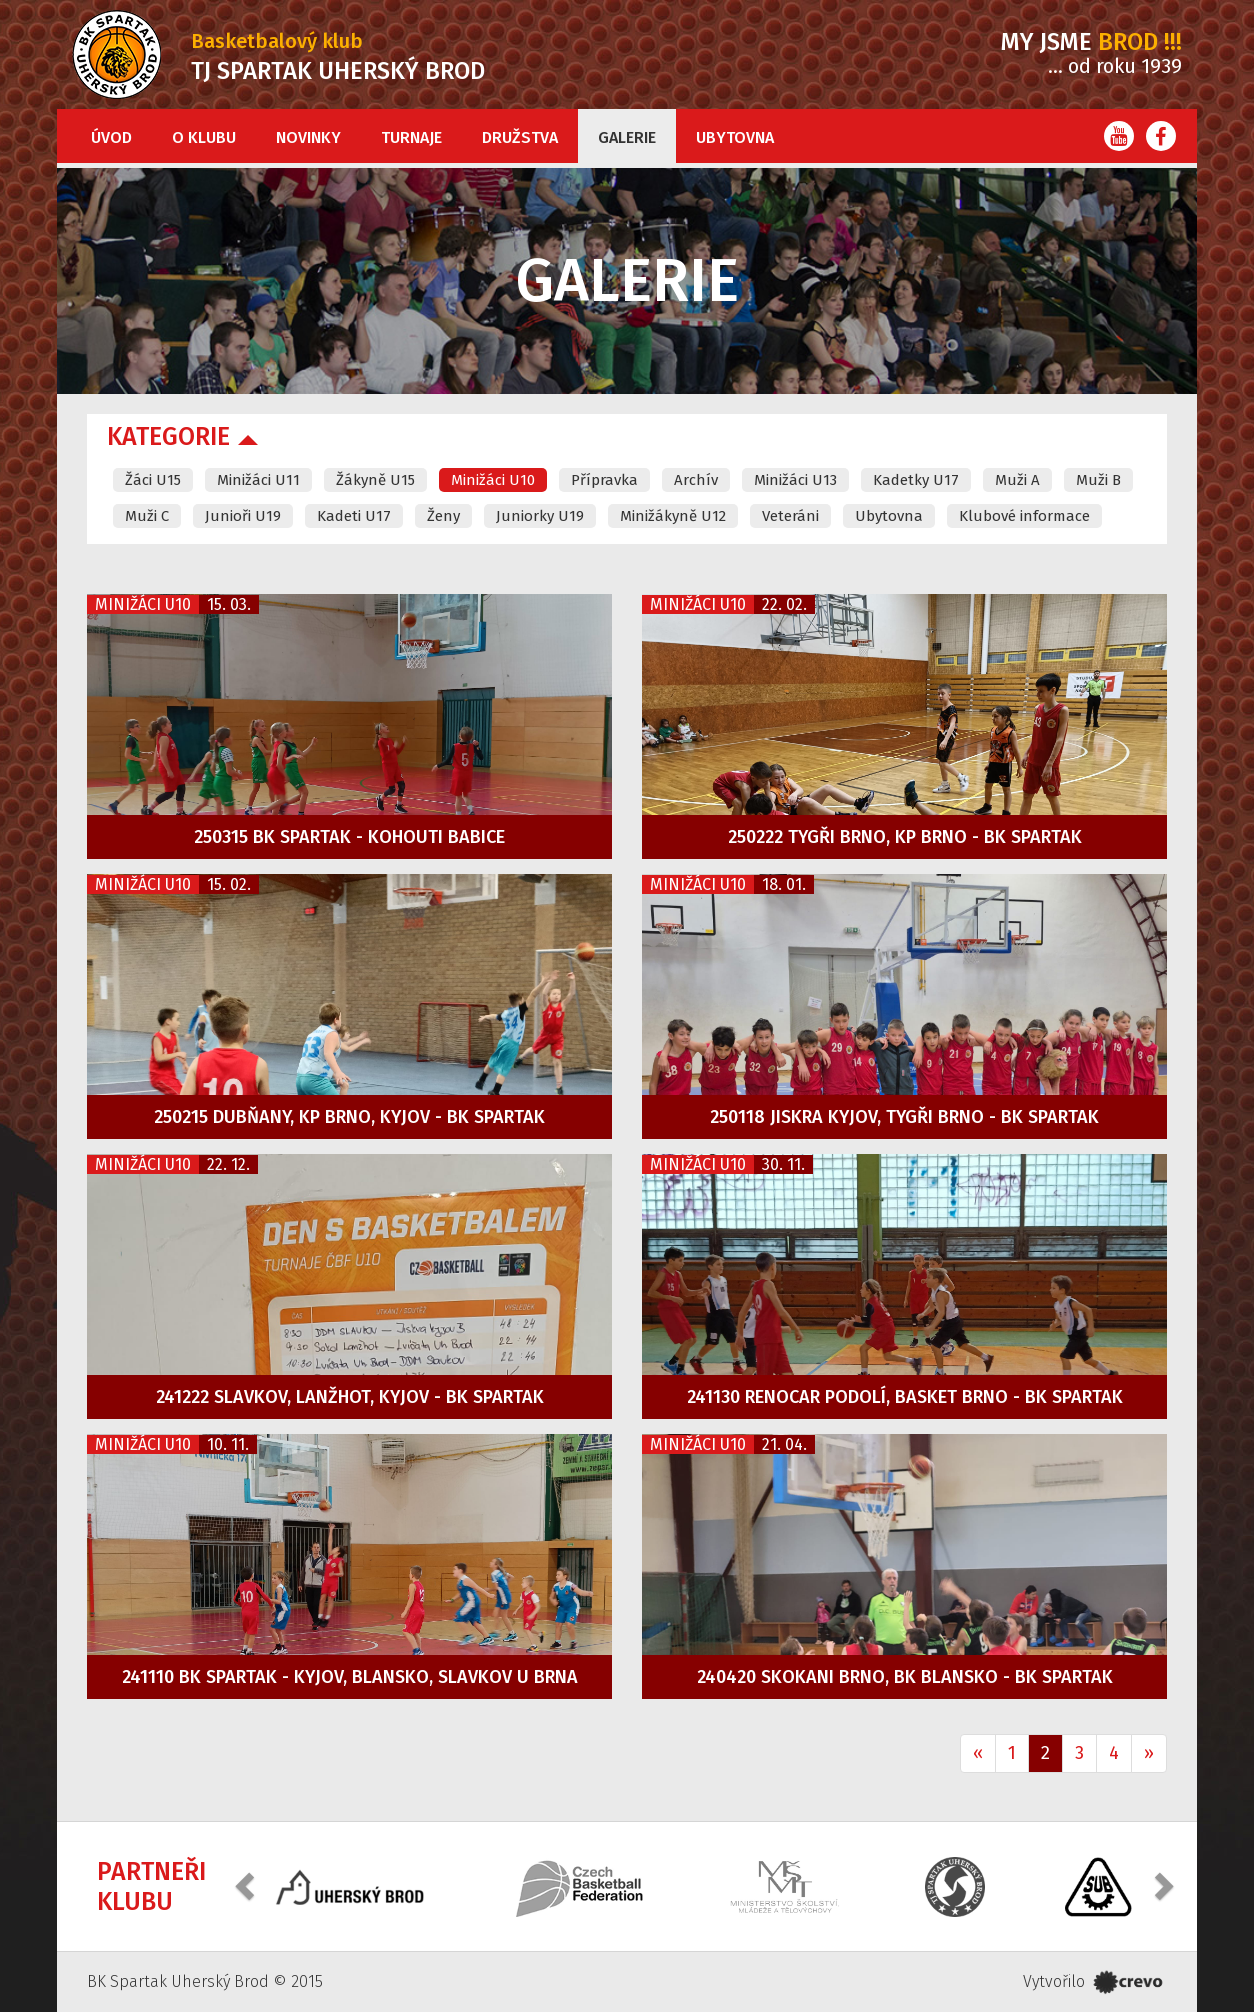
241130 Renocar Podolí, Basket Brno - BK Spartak (905, 1397)
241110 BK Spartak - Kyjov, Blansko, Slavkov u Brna (350, 1677)
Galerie (627, 137)
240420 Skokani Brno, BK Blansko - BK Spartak (905, 1677)
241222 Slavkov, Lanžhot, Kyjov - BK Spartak (350, 1397)
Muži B (1098, 480)
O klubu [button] (204, 137)
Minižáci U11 (258, 480)
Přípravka (604, 480)
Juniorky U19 (540, 516)
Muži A (1017, 480)
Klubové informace (1024, 516)
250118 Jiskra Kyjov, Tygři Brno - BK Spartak (904, 1117)
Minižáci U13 (795, 480)
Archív (696, 480)
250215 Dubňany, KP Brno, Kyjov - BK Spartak (349, 1117)
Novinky (308, 137)
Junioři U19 (243, 516)
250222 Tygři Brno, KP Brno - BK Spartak (905, 837)
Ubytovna (735, 137)
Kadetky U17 (916, 480)
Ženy (443, 516)
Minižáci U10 (493, 480)
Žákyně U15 (375, 480)
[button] (247, 1884)
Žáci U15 (153, 480)
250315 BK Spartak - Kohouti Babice (349, 837)
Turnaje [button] (411, 137)
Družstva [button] (520, 137)
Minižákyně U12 (673, 516)
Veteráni (790, 516)
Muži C (147, 516)
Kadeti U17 (354, 516)
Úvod (111, 137)
